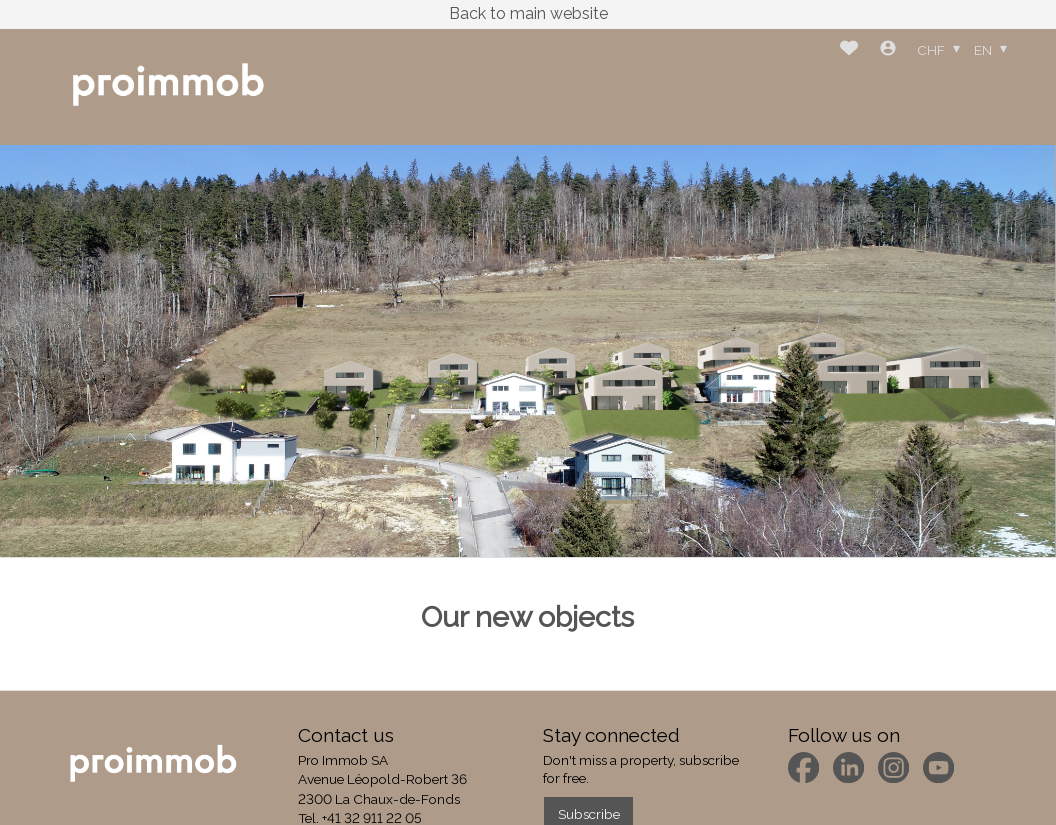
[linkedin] (848, 767)
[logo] (168, 86)
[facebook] (803, 767)
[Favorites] (849, 50)
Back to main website (528, 13)
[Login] (888, 50)
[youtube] (938, 767)
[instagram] (893, 767)
